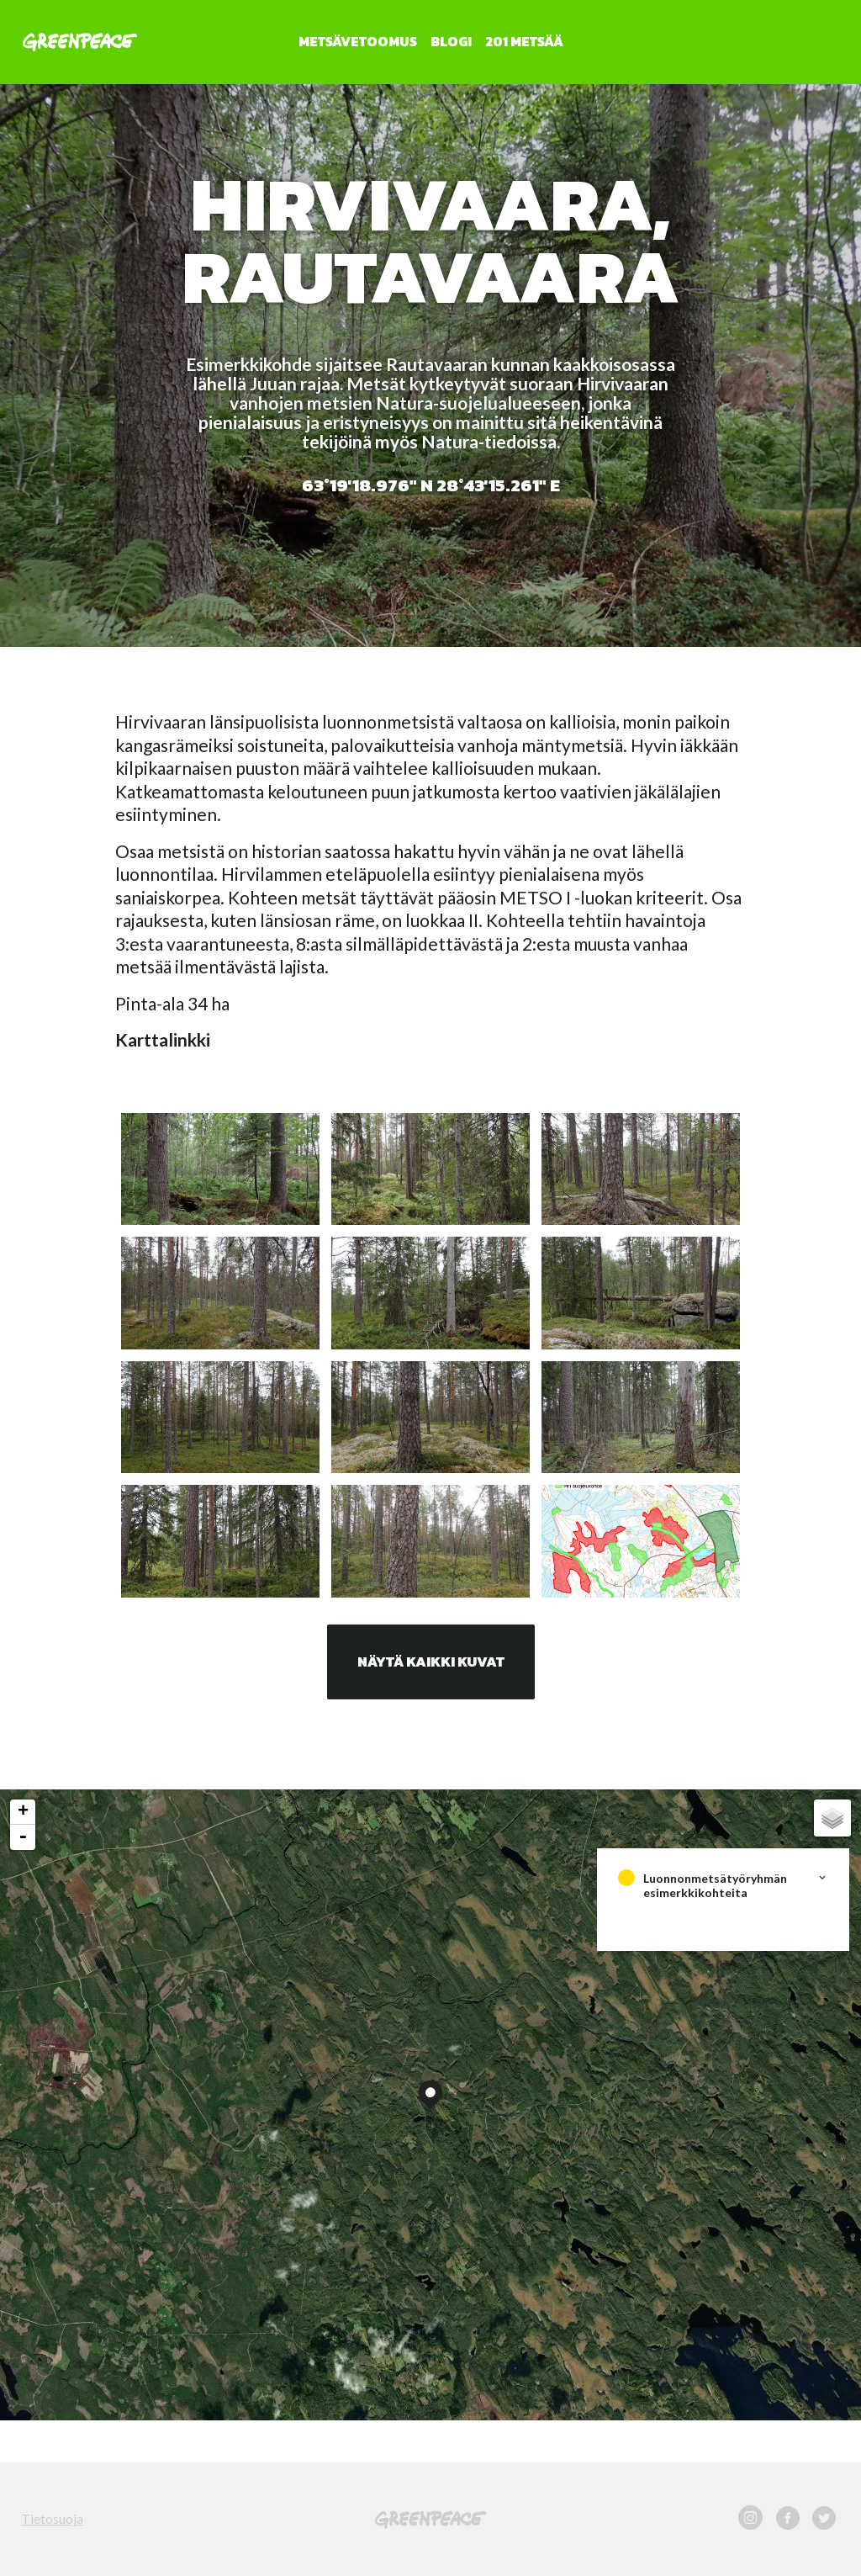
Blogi (451, 41)
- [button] (23, 1837)
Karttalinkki (162, 1039)
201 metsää (524, 41)
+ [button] (23, 1812)
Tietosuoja (52, 2518)
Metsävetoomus (357, 41)
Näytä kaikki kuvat (430, 1661)
